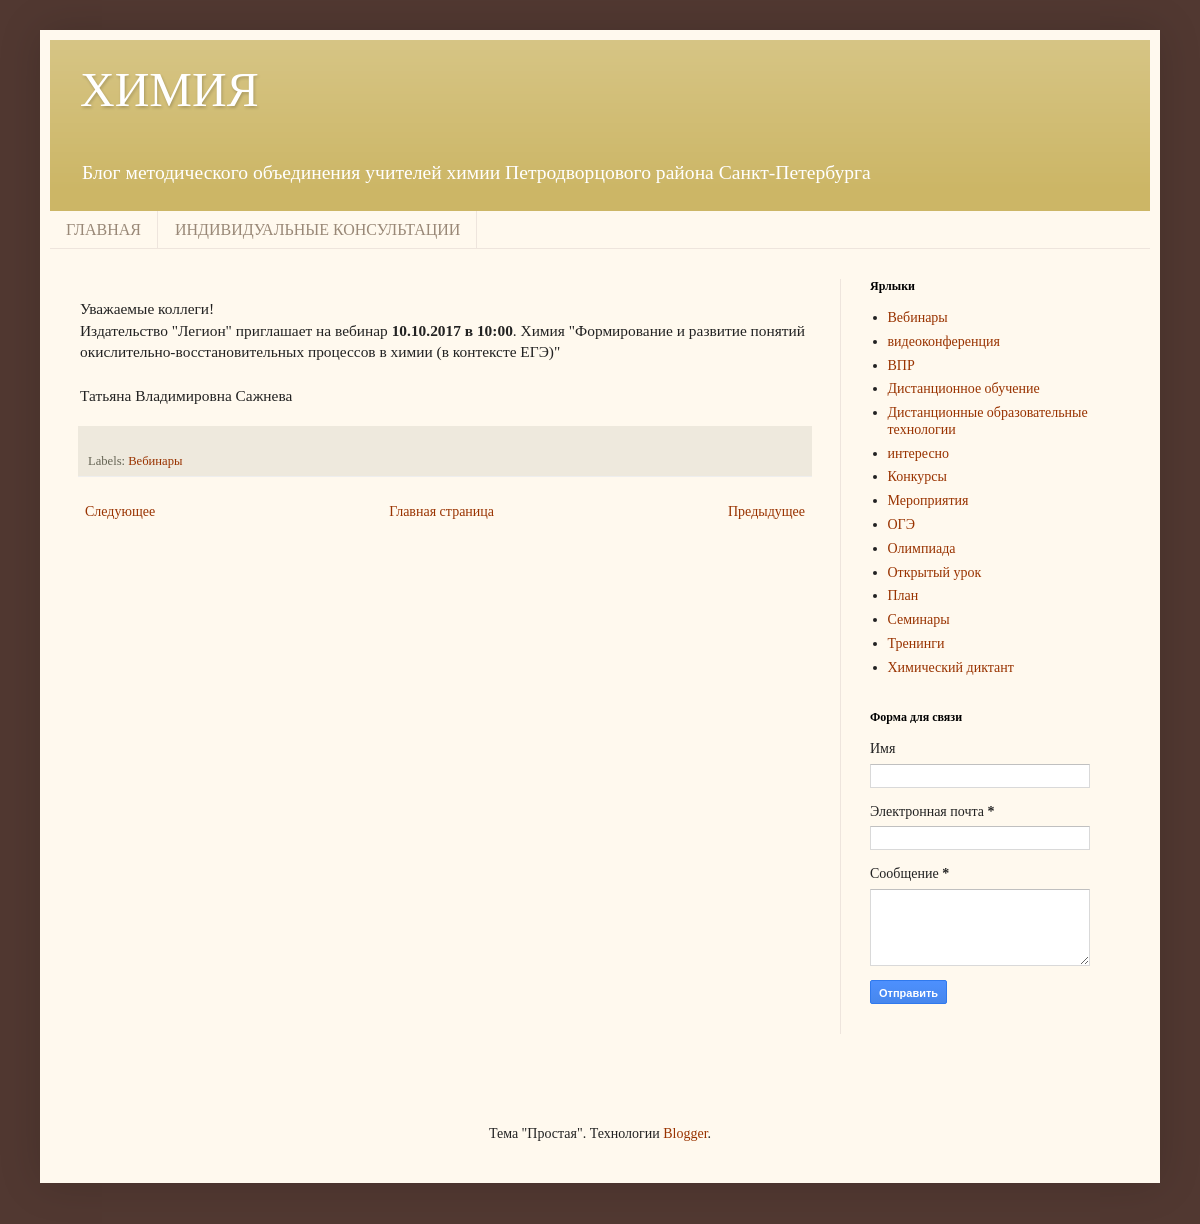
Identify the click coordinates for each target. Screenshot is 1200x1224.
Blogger (685, 1133)
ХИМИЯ (169, 89)
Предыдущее (766, 511)
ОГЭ (901, 524)
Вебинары (155, 461)
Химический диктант (951, 667)
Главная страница (441, 511)
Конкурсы (917, 476)
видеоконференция (944, 341)
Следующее (120, 511)
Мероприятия (928, 500)
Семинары (919, 619)
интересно (919, 453)
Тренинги (916, 643)
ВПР (901, 365)
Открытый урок (935, 572)
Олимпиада (922, 548)
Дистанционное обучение (964, 388)
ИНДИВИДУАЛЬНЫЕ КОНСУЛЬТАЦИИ (317, 229)
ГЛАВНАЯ (103, 229)
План (903, 595)
